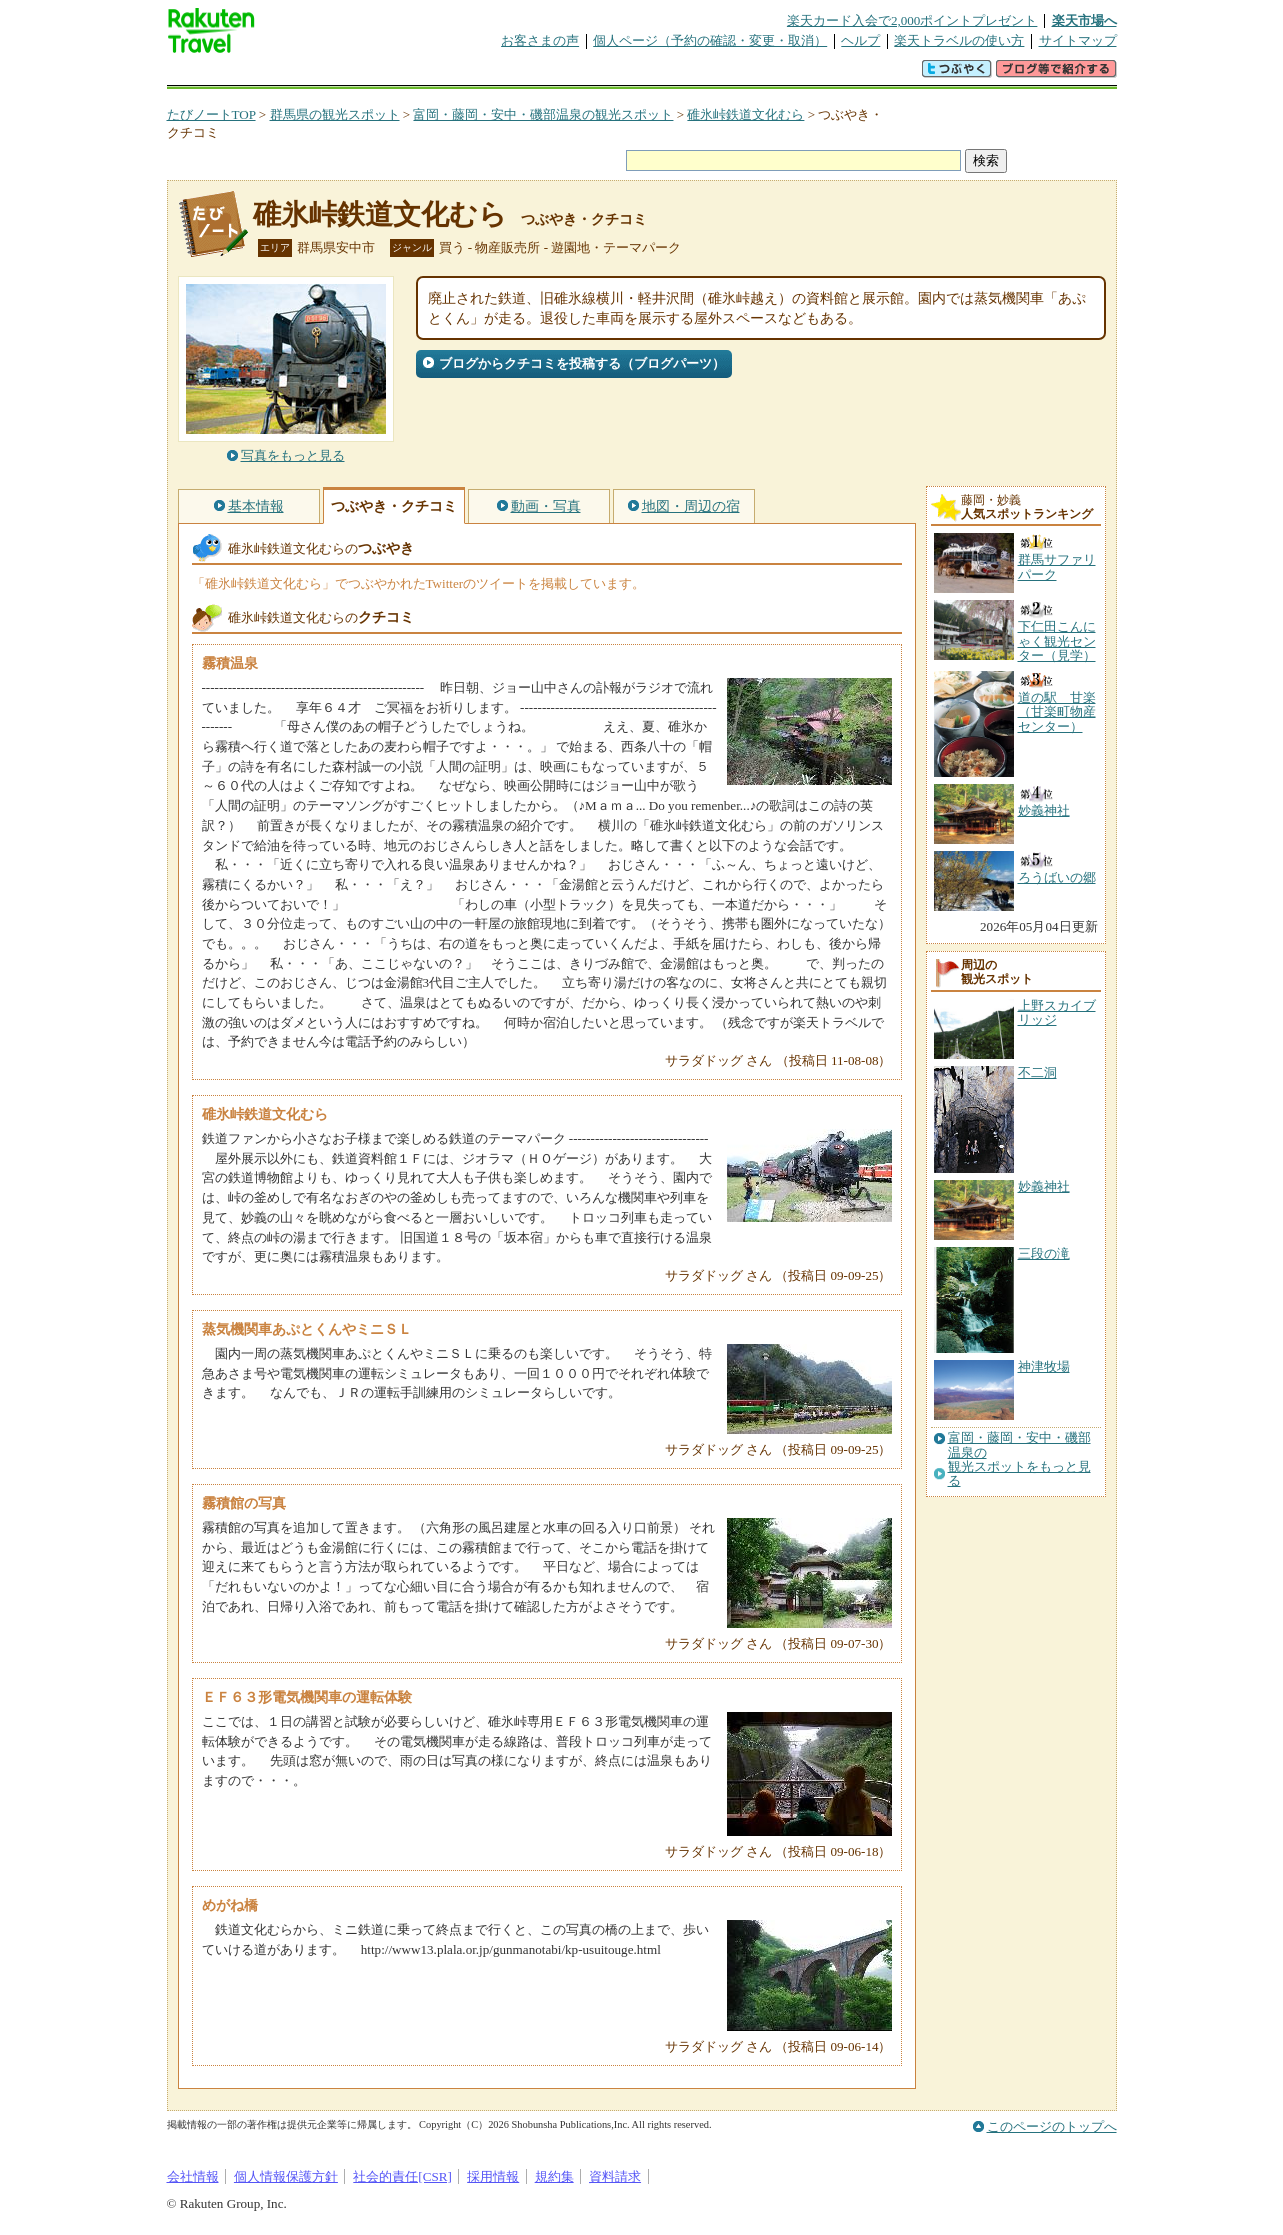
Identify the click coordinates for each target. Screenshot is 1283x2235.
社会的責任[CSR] (402, 2176)
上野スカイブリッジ (1057, 1012)
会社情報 (193, 2176)
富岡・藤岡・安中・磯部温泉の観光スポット (543, 114)
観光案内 (647, 74)
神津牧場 (1044, 1366)
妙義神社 (1044, 1186)
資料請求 (615, 2176)
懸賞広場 (401, 74)
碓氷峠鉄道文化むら (745, 114)
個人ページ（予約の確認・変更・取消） (710, 40)
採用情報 (493, 2176)
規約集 (554, 2176)
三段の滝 (1044, 1253)
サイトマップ (1078, 40)
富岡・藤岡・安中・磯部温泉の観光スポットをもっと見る (1019, 1459)
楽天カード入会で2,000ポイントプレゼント (912, 20)
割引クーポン (483, 74)
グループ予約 (565, 74)
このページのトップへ (1052, 2126)
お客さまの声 (540, 40)
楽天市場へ (1084, 20)
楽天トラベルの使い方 (959, 40)
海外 (319, 74)
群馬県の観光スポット (335, 114)
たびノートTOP (211, 114)
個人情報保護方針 (286, 2176)
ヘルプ (860, 40)
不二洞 (1037, 1072)
